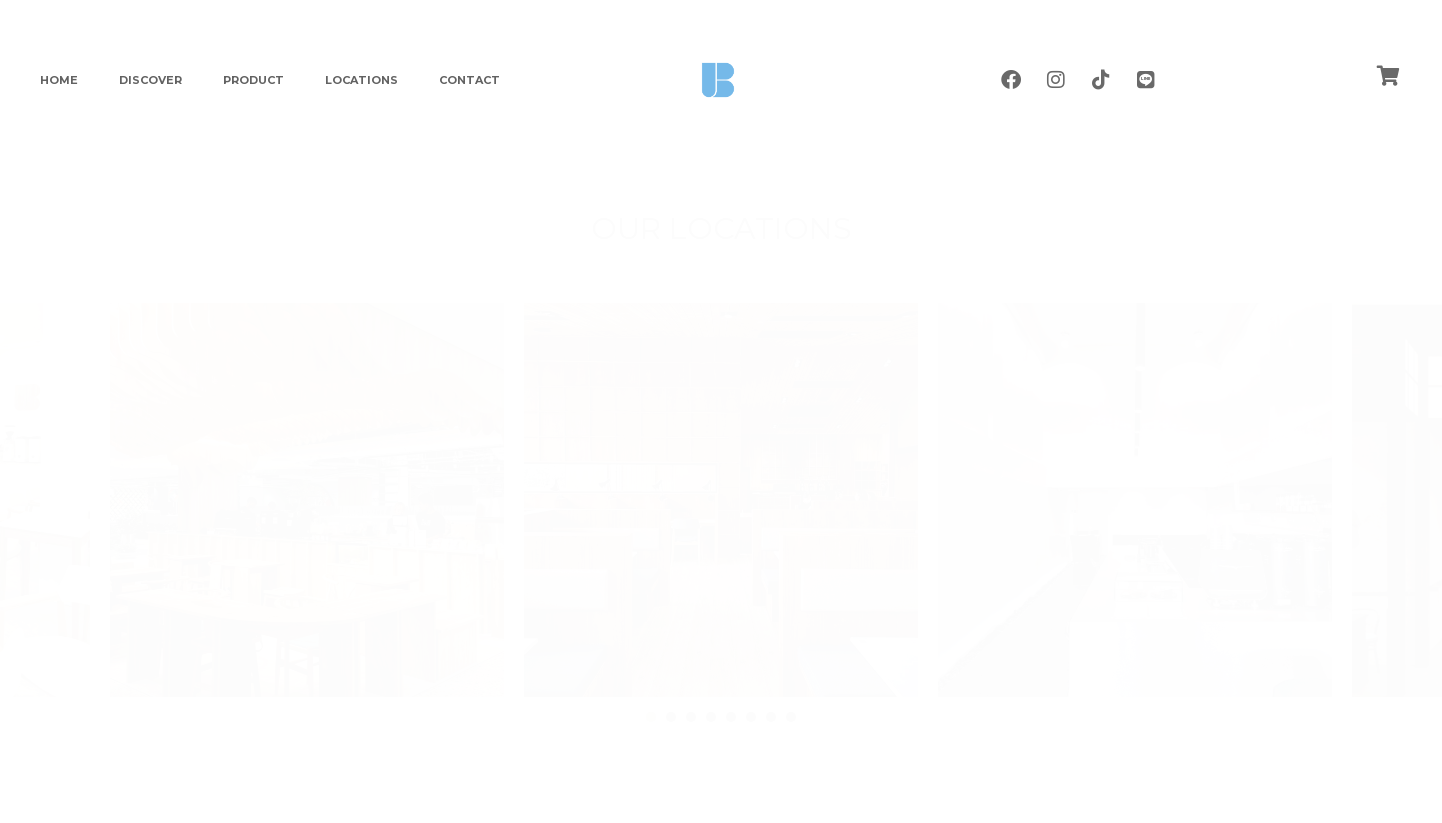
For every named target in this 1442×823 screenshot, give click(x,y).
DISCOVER (150, 80)
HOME (59, 80)
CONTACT (469, 80)
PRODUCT (253, 80)
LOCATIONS (361, 80)
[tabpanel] (721, 500)
